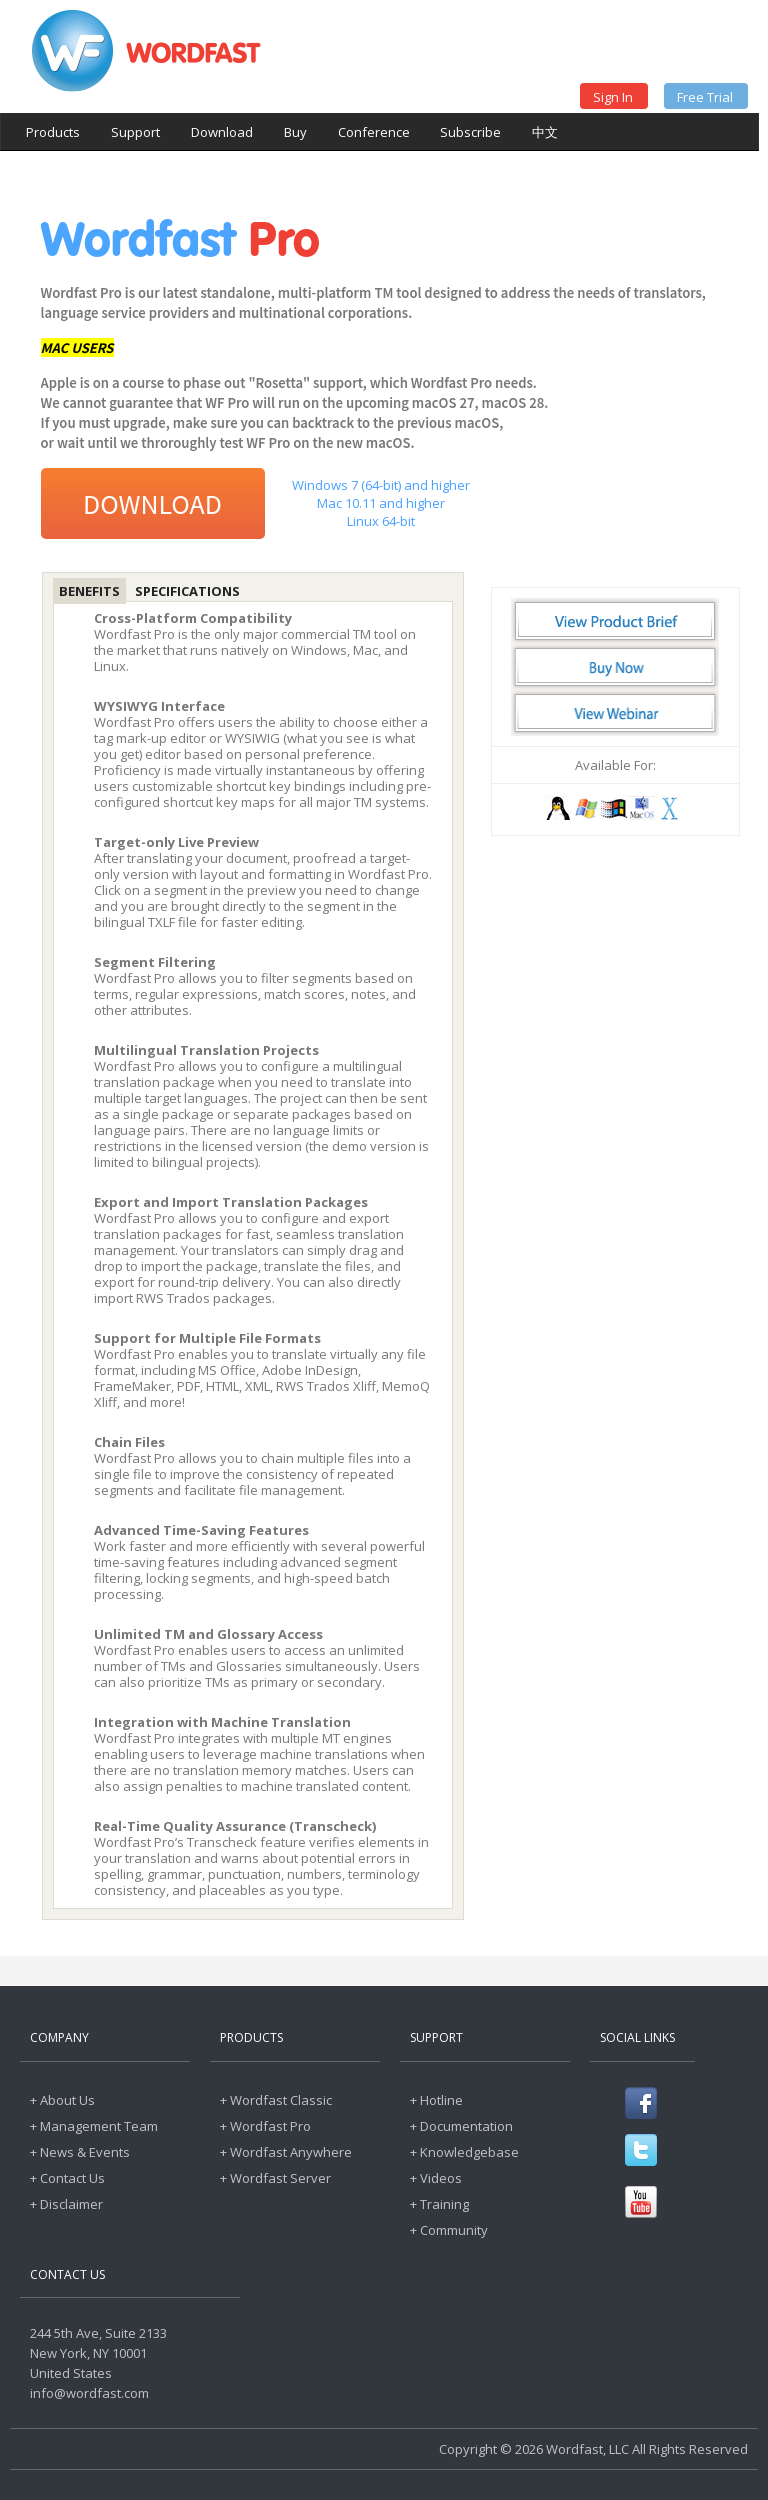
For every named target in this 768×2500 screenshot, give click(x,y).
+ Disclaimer (66, 2204)
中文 (545, 132)
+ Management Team (94, 2126)
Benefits (89, 591)
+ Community (449, 2230)
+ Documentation (461, 2126)
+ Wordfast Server (275, 2178)
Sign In (613, 97)
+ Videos (436, 2178)
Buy (295, 132)
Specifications (187, 591)
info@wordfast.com (89, 2393)
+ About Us (62, 2100)
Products (53, 132)
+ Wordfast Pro (265, 2126)
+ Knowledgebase (464, 2152)
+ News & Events (80, 2152)
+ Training (439, 2204)
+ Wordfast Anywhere (286, 2152)
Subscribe (470, 132)
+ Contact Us (67, 2178)
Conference (374, 132)
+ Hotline (436, 2100)
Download (222, 132)
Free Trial (705, 97)
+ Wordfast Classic (276, 2100)
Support (135, 132)
